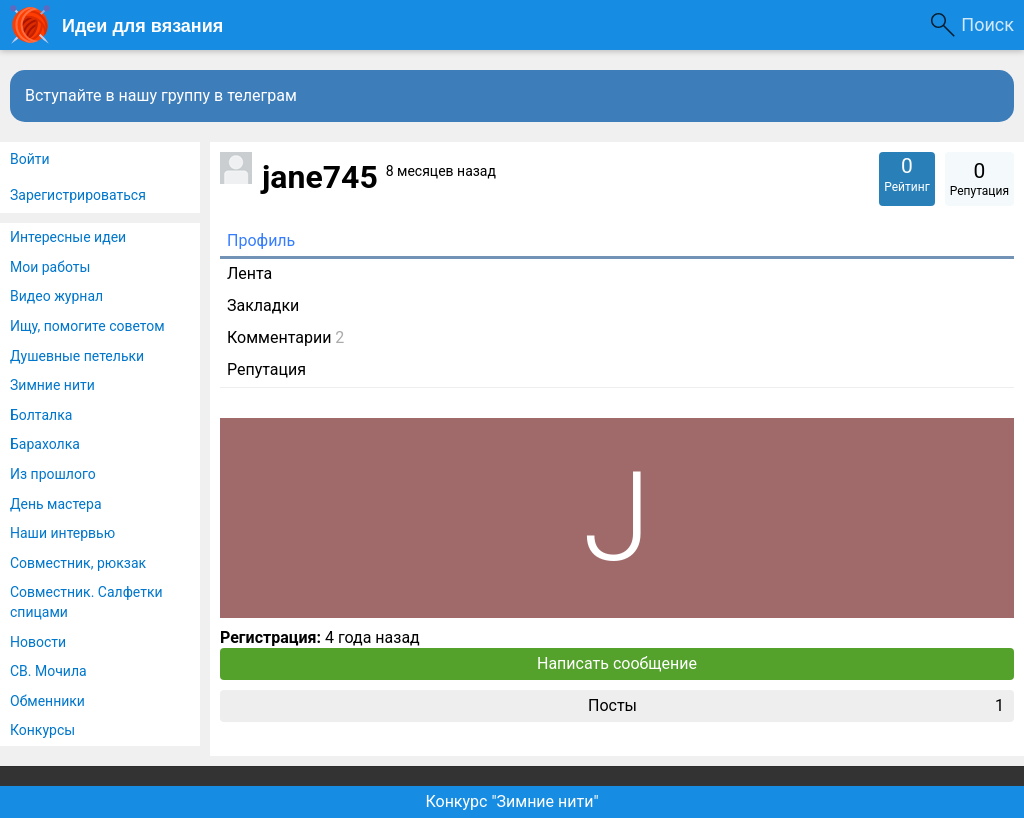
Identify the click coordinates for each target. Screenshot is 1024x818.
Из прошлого (53, 474)
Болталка (41, 415)
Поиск (987, 24)
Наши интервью (62, 533)
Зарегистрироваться (78, 195)
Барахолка (45, 444)
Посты (796, 706)
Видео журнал (56, 296)
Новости (38, 642)
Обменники (47, 701)
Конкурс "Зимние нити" (511, 801)
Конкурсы (42, 730)
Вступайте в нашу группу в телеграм (161, 95)
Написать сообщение (617, 663)
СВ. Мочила (48, 671)
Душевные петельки (77, 356)
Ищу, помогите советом (87, 326)
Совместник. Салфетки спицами (86, 602)
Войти (30, 159)
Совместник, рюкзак (78, 563)
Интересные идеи (68, 237)
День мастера (56, 504)
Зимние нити (52, 385)
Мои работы (50, 267)
